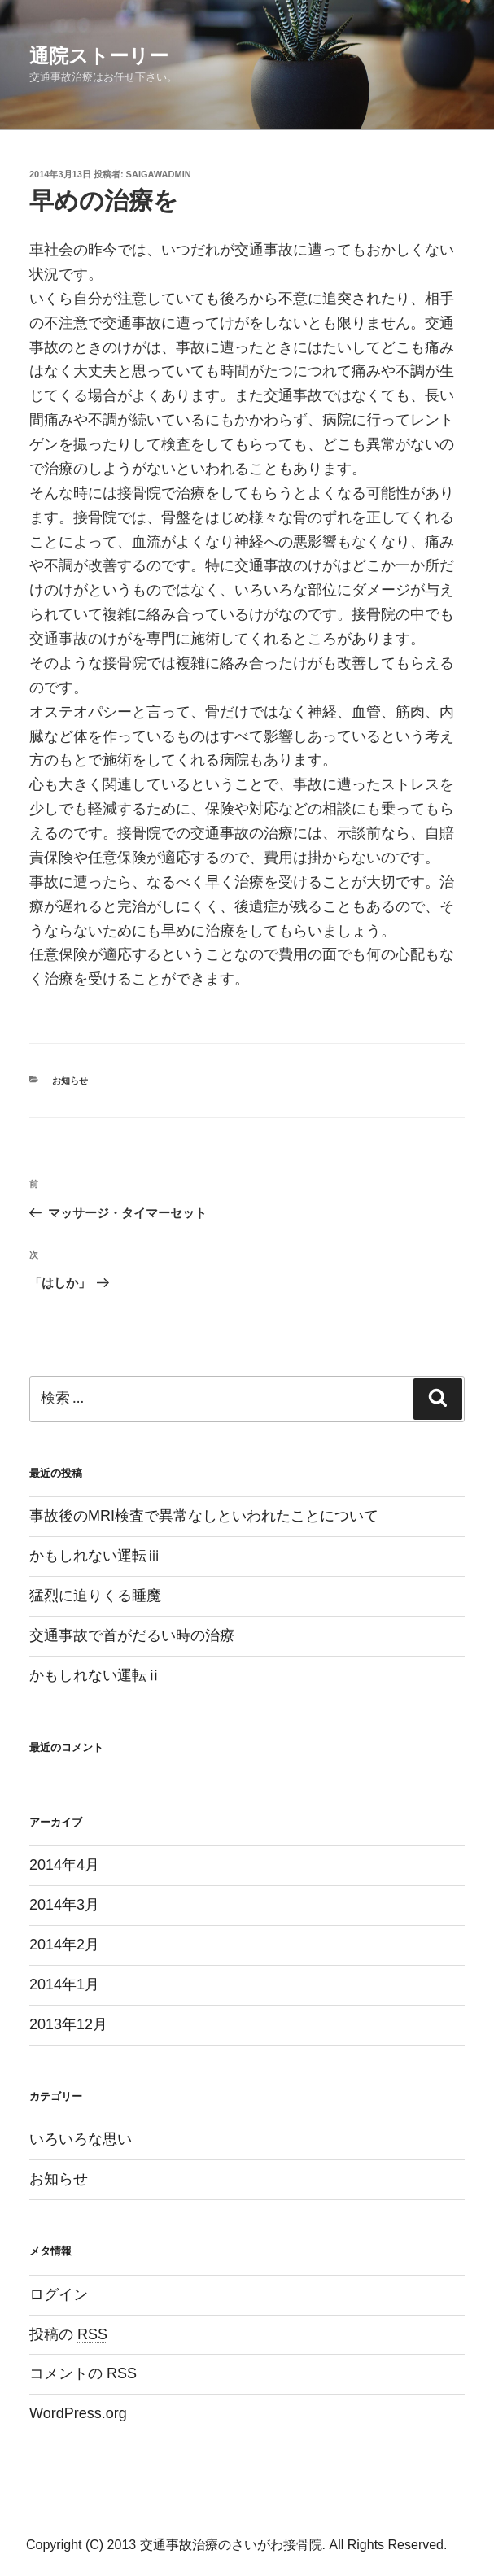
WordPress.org (78, 2413)
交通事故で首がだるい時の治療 (131, 1635)
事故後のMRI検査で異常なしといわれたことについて (203, 1516)
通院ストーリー (98, 56)
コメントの (83, 2373)
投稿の (68, 2334)
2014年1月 (64, 1984)
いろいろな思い (80, 2139)
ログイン (58, 2294)
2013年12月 (68, 2024)
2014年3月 (64, 1905)
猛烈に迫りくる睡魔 (95, 1595)
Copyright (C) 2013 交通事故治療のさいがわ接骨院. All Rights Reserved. (236, 2545)
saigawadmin (158, 174)
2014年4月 (64, 1865)
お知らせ (70, 1080)
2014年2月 (64, 1944)
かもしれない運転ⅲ (95, 1556)
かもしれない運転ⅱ (95, 1675)
